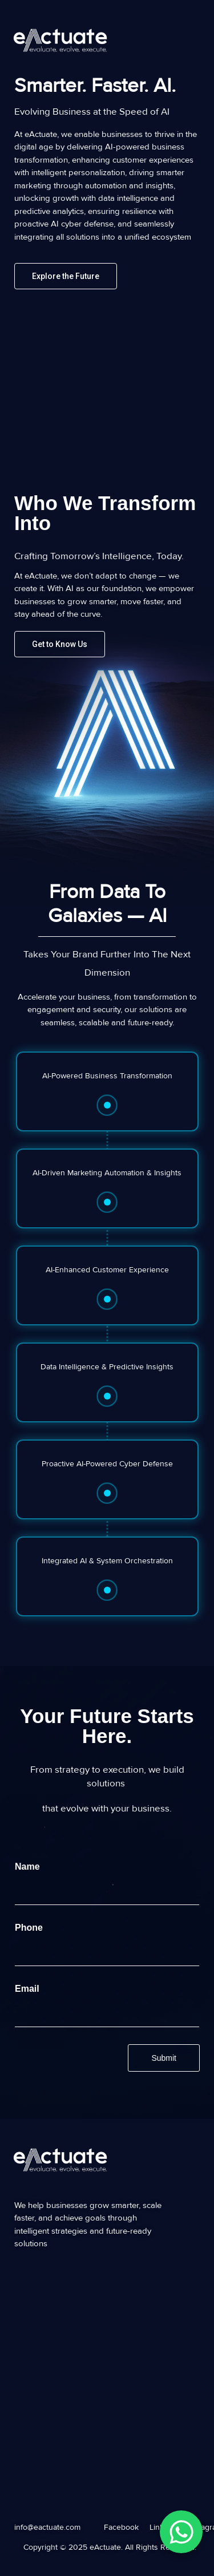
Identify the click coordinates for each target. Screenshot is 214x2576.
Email (30, 1988)
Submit (163, 2058)
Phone (32, 1927)
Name (30, 1866)
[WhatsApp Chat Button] (181, 2531)
